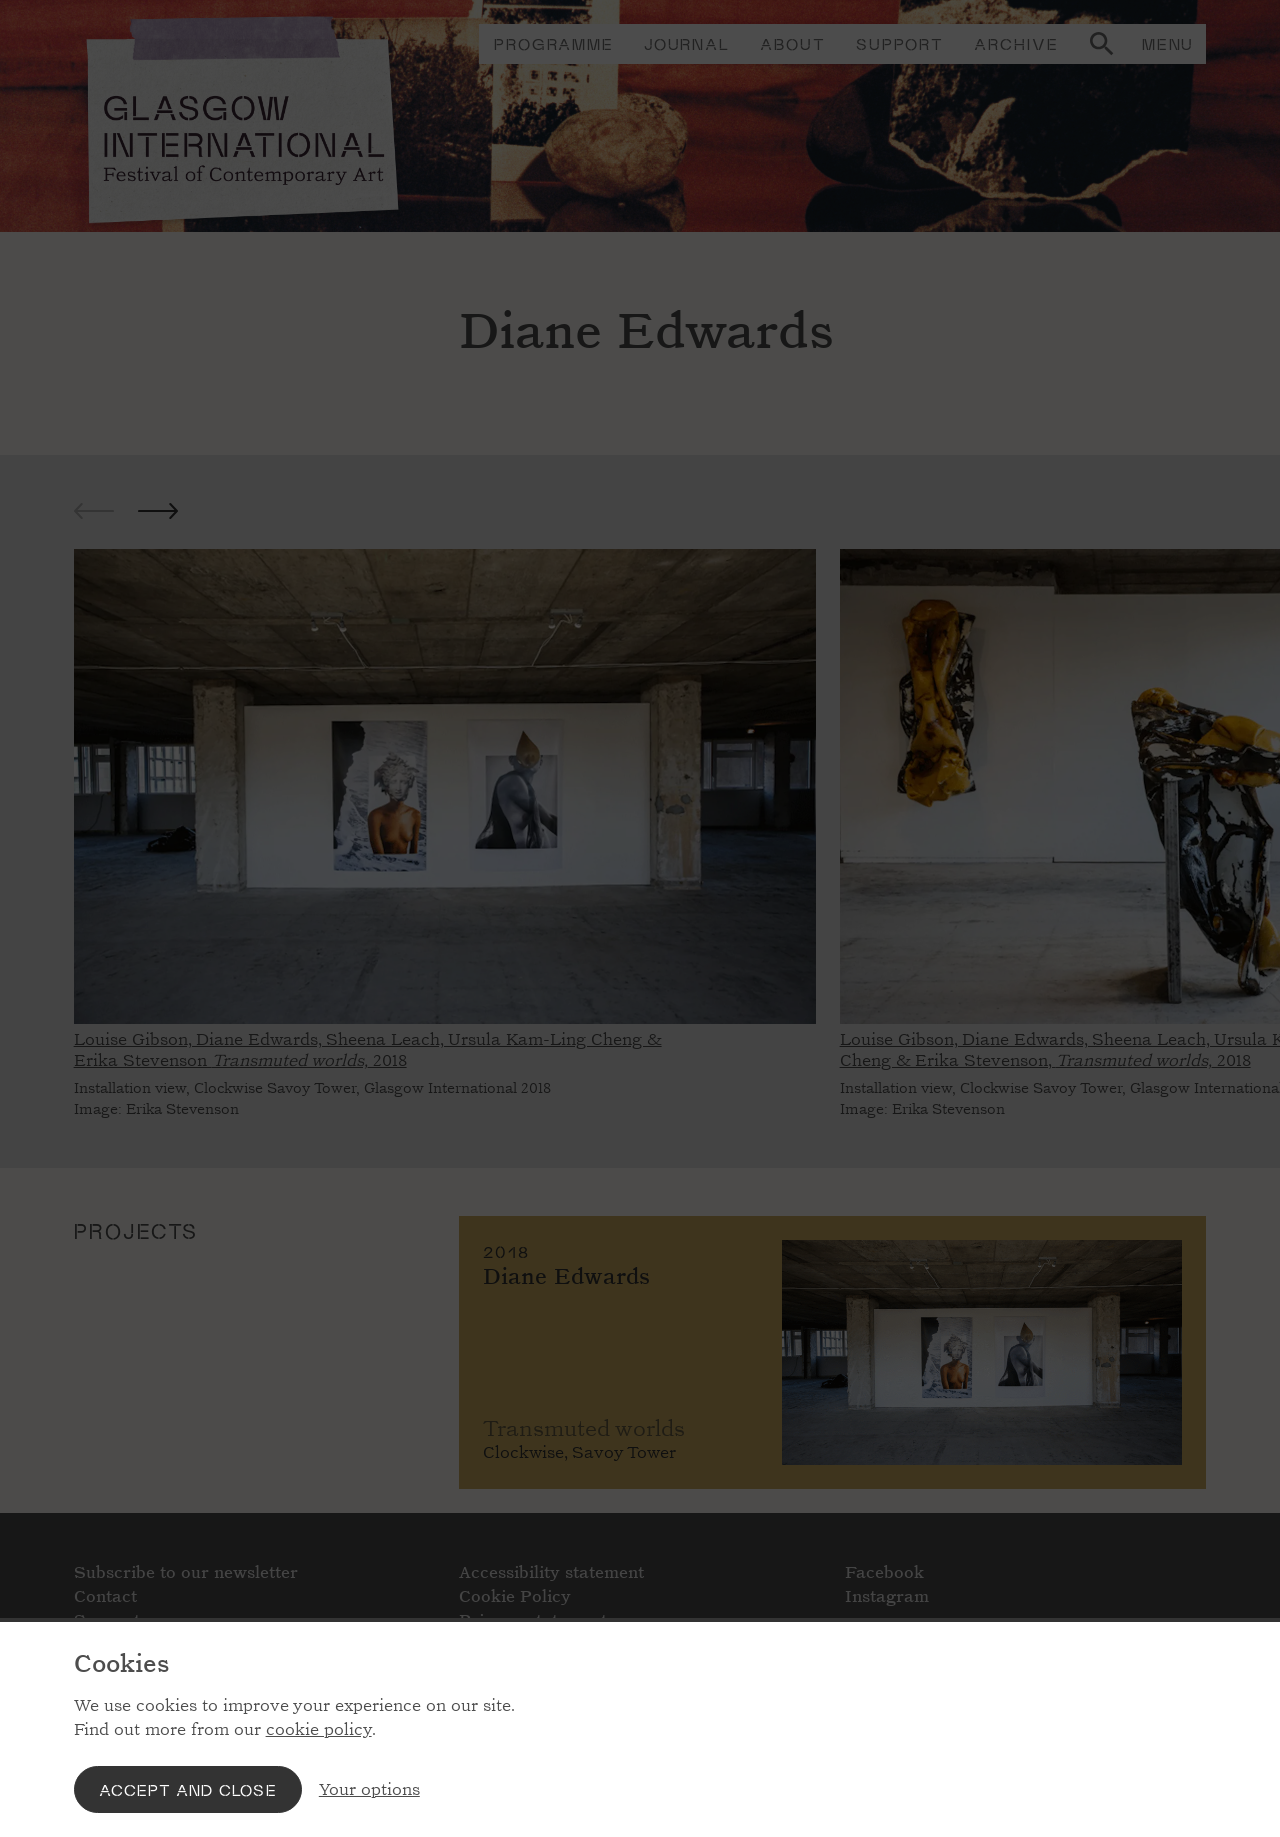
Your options (369, 1789)
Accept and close (188, 1789)
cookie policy (319, 1729)
